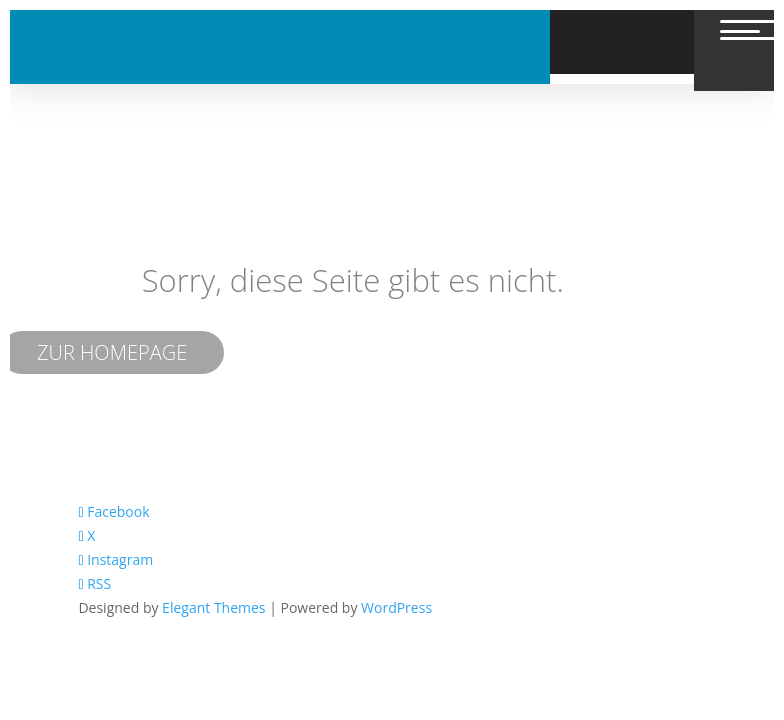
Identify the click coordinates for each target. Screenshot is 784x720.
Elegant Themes (213, 607)
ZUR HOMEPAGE (112, 352)
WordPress (396, 607)
